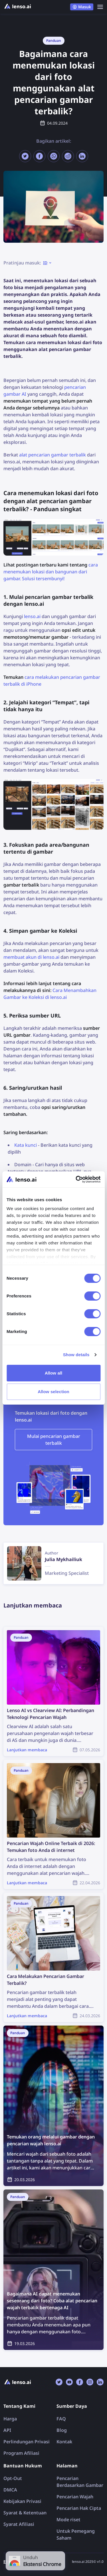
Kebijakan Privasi (22, 2501)
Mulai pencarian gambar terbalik (53, 1439)
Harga (10, 2419)
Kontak (64, 2441)
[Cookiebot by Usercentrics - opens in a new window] (76, 1179)
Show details (76, 1354)
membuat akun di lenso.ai (31, 957)
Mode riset (68, 2519)
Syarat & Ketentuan (25, 2513)
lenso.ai (32, 616)
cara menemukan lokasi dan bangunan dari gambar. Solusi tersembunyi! (50, 572)
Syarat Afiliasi (18, 2524)
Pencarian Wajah (74, 2496)
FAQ (61, 2419)
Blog (61, 2430)
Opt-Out (12, 2478)
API (7, 2430)
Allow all (53, 1373)
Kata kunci (25, 1145)
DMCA (10, 2490)
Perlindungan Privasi (26, 2441)
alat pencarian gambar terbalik (52, 455)
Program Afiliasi (21, 2453)
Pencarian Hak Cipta (78, 2508)
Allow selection (53, 1391)
